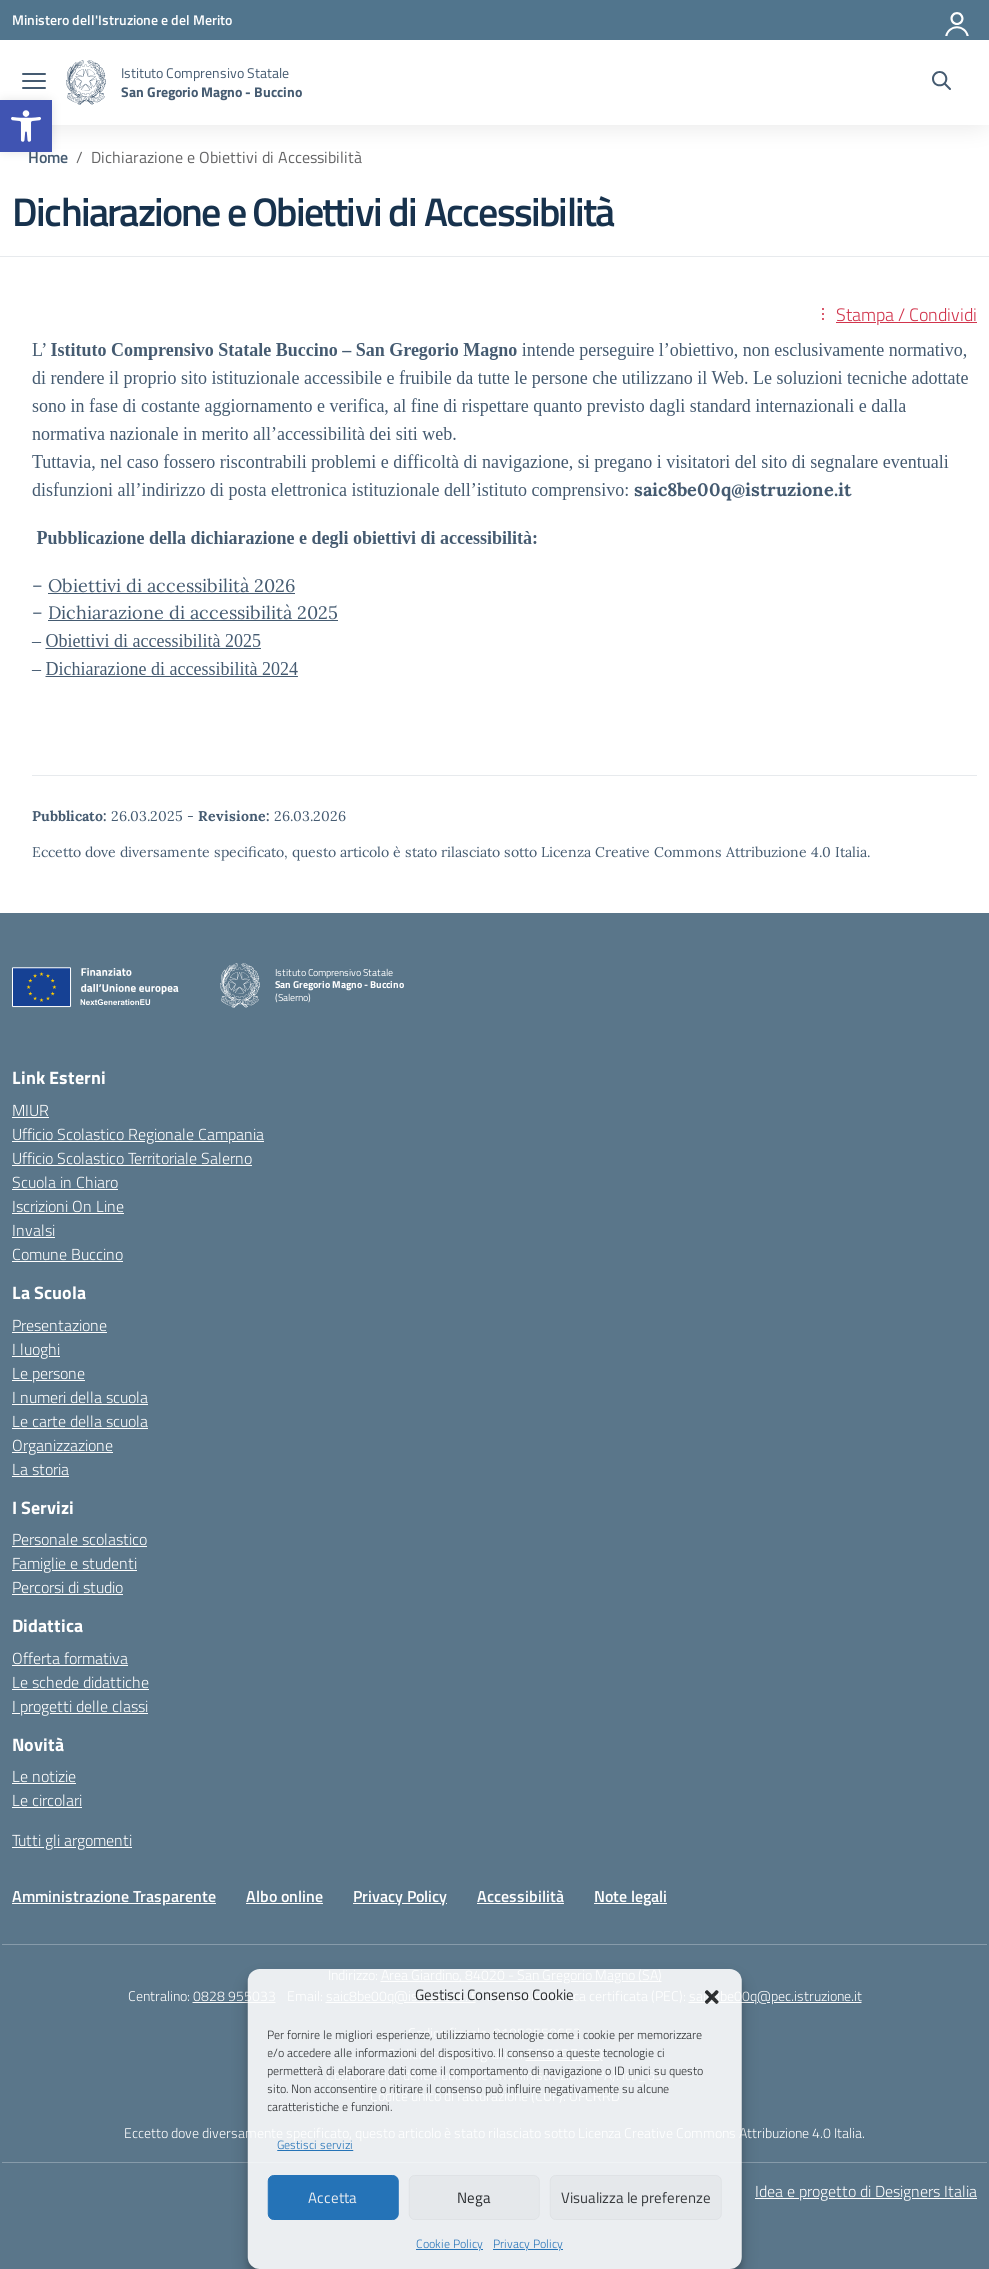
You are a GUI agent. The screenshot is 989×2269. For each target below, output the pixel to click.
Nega (474, 2197)
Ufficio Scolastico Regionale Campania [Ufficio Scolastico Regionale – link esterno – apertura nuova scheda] (138, 1134)
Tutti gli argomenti (72, 1840)
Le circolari (47, 1800)
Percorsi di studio (67, 1587)
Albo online (284, 1896)
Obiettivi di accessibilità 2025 (153, 641)
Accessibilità (520, 1896)
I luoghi (36, 1349)
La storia (40, 1469)
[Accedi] (958, 20)
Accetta (332, 2197)
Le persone (48, 1373)
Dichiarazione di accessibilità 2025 (193, 612)
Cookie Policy (449, 2243)
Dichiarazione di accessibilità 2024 (172, 669)
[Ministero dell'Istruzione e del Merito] (122, 19)
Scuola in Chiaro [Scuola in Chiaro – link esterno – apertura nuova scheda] (65, 1182)
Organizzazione (62, 1445)
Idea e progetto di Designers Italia (866, 2191)
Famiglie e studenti (74, 1563)
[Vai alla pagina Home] (48, 157)
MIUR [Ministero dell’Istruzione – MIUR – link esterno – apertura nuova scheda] (30, 1110)
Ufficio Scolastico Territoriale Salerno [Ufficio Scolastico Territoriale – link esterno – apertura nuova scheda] (132, 1158)
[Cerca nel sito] (941, 83)
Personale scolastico (79, 1539)
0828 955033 (234, 1995)
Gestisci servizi (315, 2144)
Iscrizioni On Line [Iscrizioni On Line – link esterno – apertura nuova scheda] (68, 1206)
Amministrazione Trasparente (114, 1896)
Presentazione (59, 1325)
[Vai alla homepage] (86, 82)
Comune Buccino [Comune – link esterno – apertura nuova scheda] (67, 1254)
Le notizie (44, 1776)
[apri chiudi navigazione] (34, 83)
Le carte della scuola (80, 1421)
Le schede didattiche (80, 1682)
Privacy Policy (528, 2243)
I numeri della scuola (80, 1397)
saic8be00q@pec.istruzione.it (775, 1995)
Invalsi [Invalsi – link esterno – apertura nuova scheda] (33, 1230)
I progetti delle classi (80, 1706)
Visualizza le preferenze (636, 2197)
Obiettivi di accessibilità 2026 (171, 585)
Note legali (630, 1896)
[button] (26, 126)
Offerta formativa (70, 1658)
